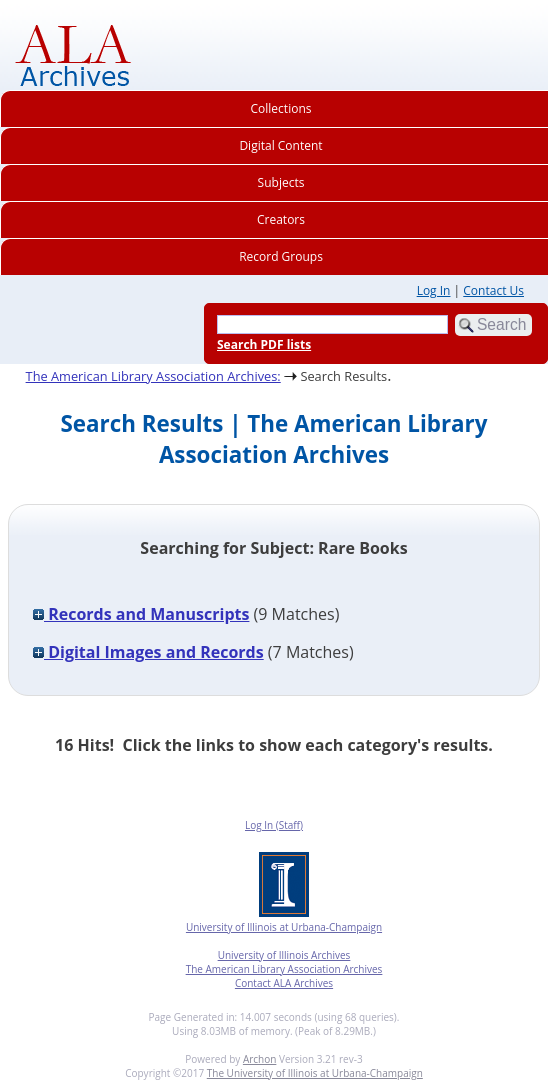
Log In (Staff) (274, 825)
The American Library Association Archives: (153, 376)
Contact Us (493, 290)
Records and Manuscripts (141, 614)
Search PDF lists (264, 344)
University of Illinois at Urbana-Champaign (284, 927)
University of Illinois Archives (284, 955)
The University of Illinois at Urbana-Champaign (315, 1073)
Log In (434, 290)
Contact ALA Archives (284, 983)
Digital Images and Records (148, 652)
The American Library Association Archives (284, 969)
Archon (259, 1059)
